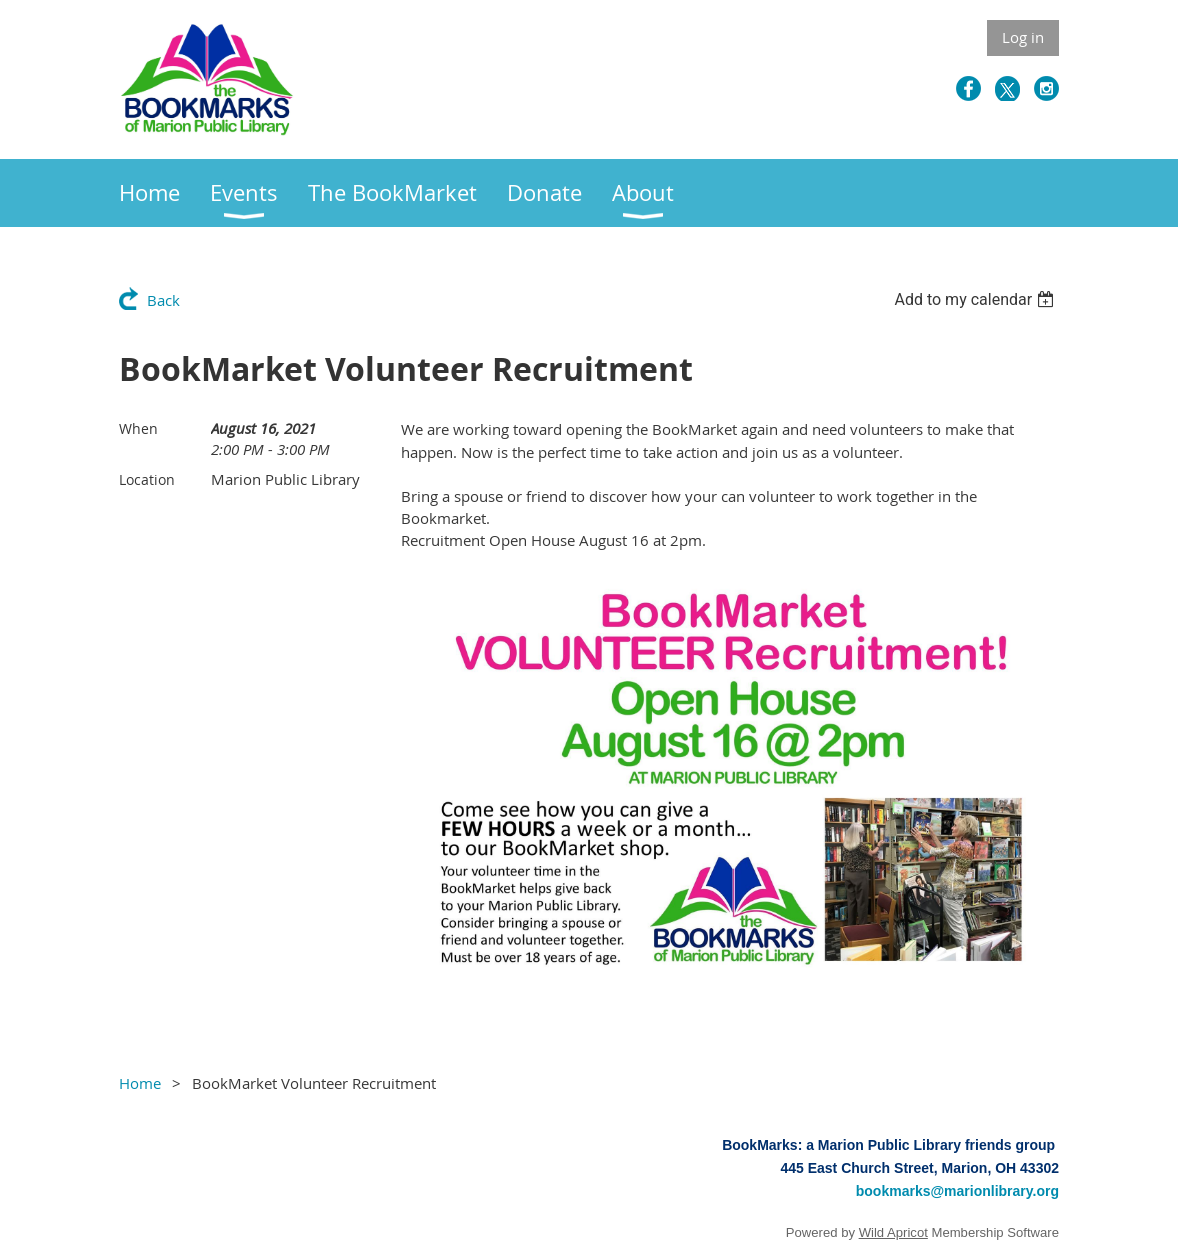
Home (140, 1083)
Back (163, 300)
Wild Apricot (893, 1232)
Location (147, 479)
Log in (1023, 37)
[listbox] (976, 299)
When (138, 428)
